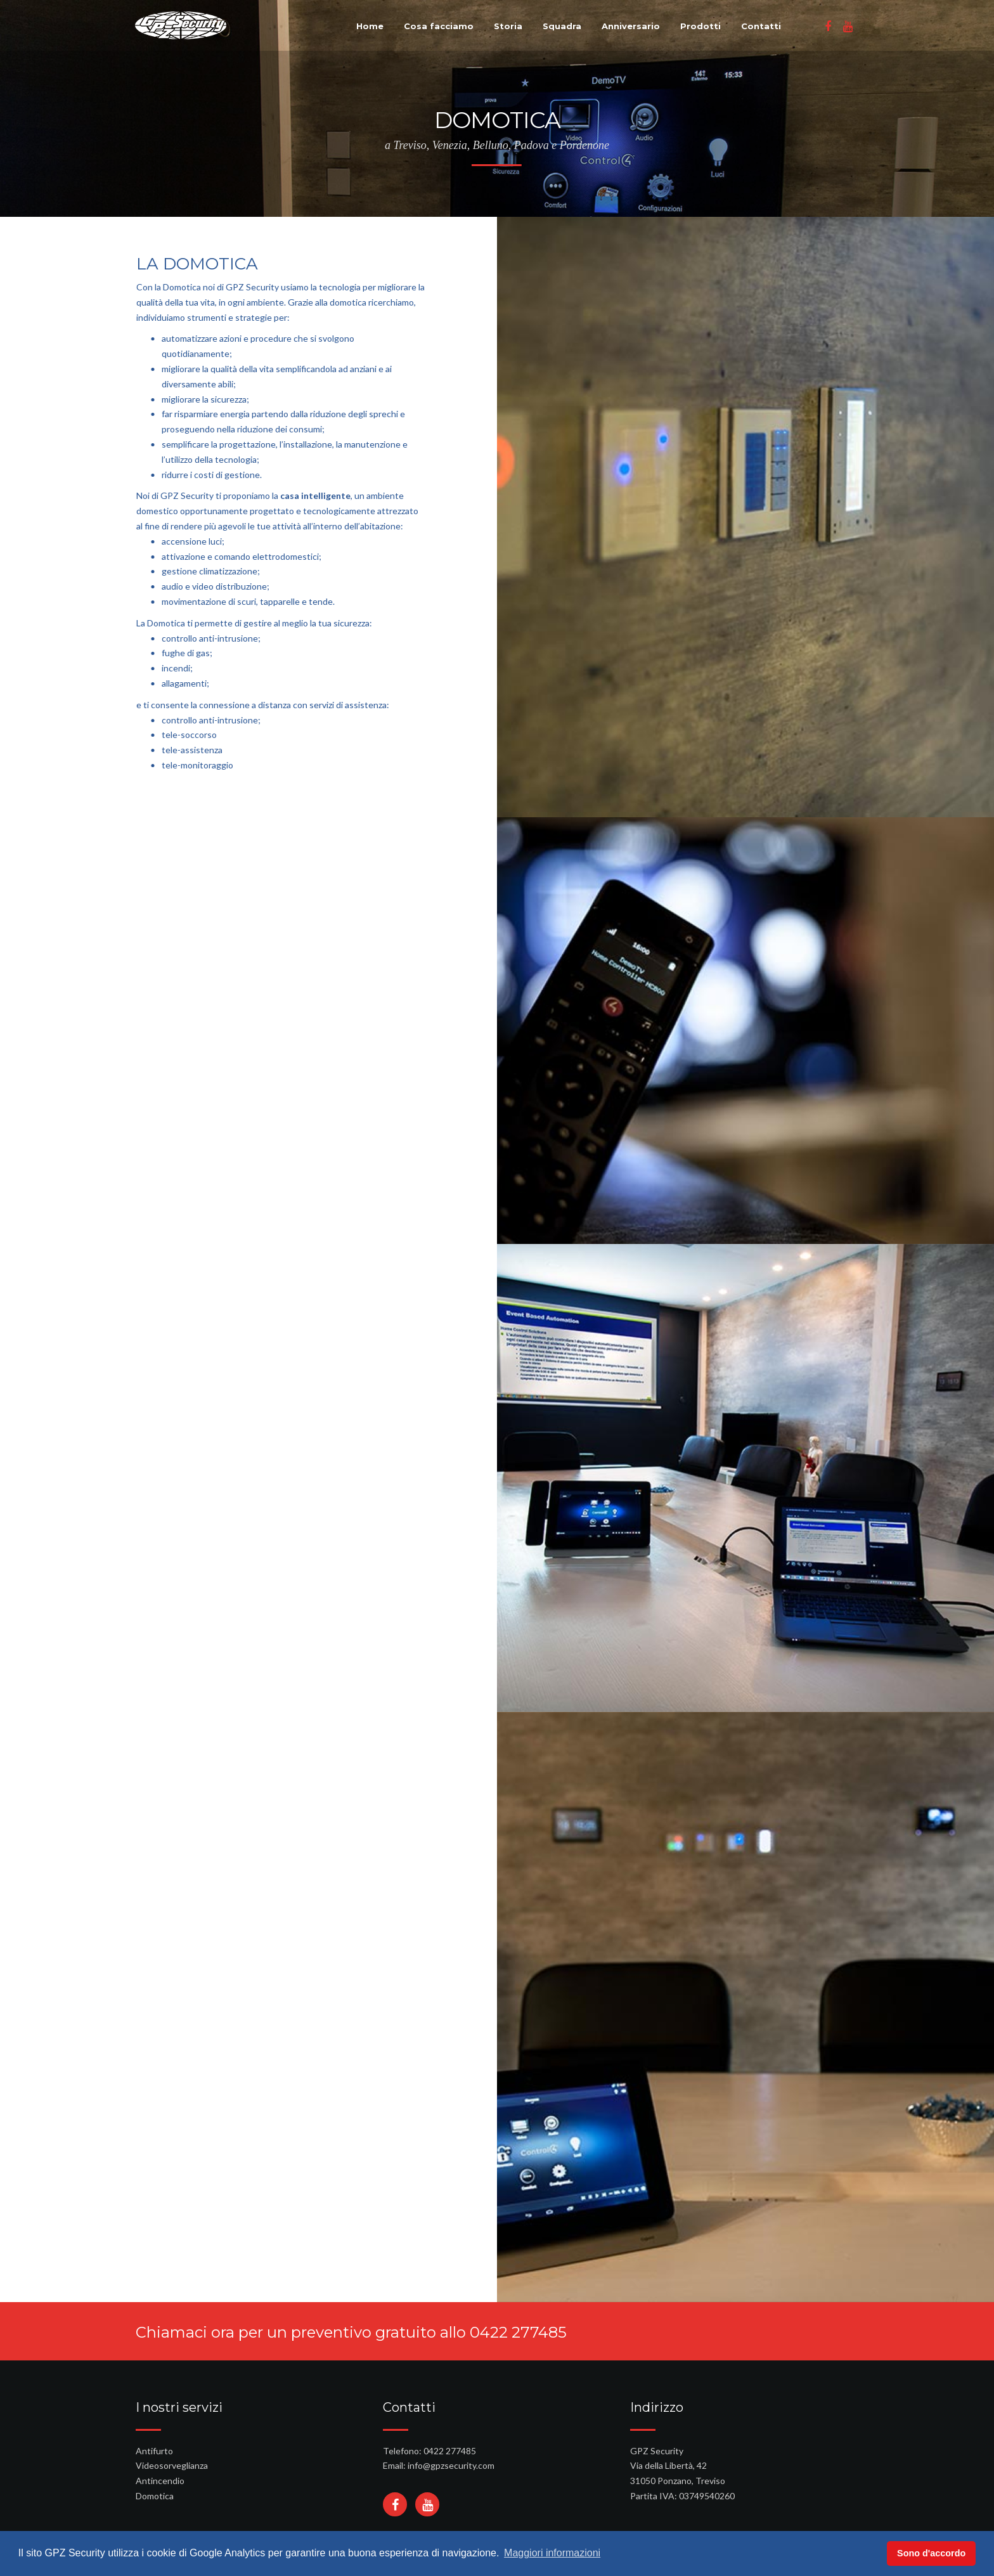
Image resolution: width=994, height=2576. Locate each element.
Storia (508, 26)
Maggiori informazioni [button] (552, 2552)
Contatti (761, 26)
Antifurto (154, 2450)
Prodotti (700, 26)
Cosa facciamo (439, 26)
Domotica (155, 2495)
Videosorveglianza (172, 2465)
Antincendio (160, 2480)
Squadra (562, 26)
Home (370, 26)
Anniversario (631, 26)
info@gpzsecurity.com (451, 2465)
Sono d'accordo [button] (931, 2553)
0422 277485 (518, 2332)
